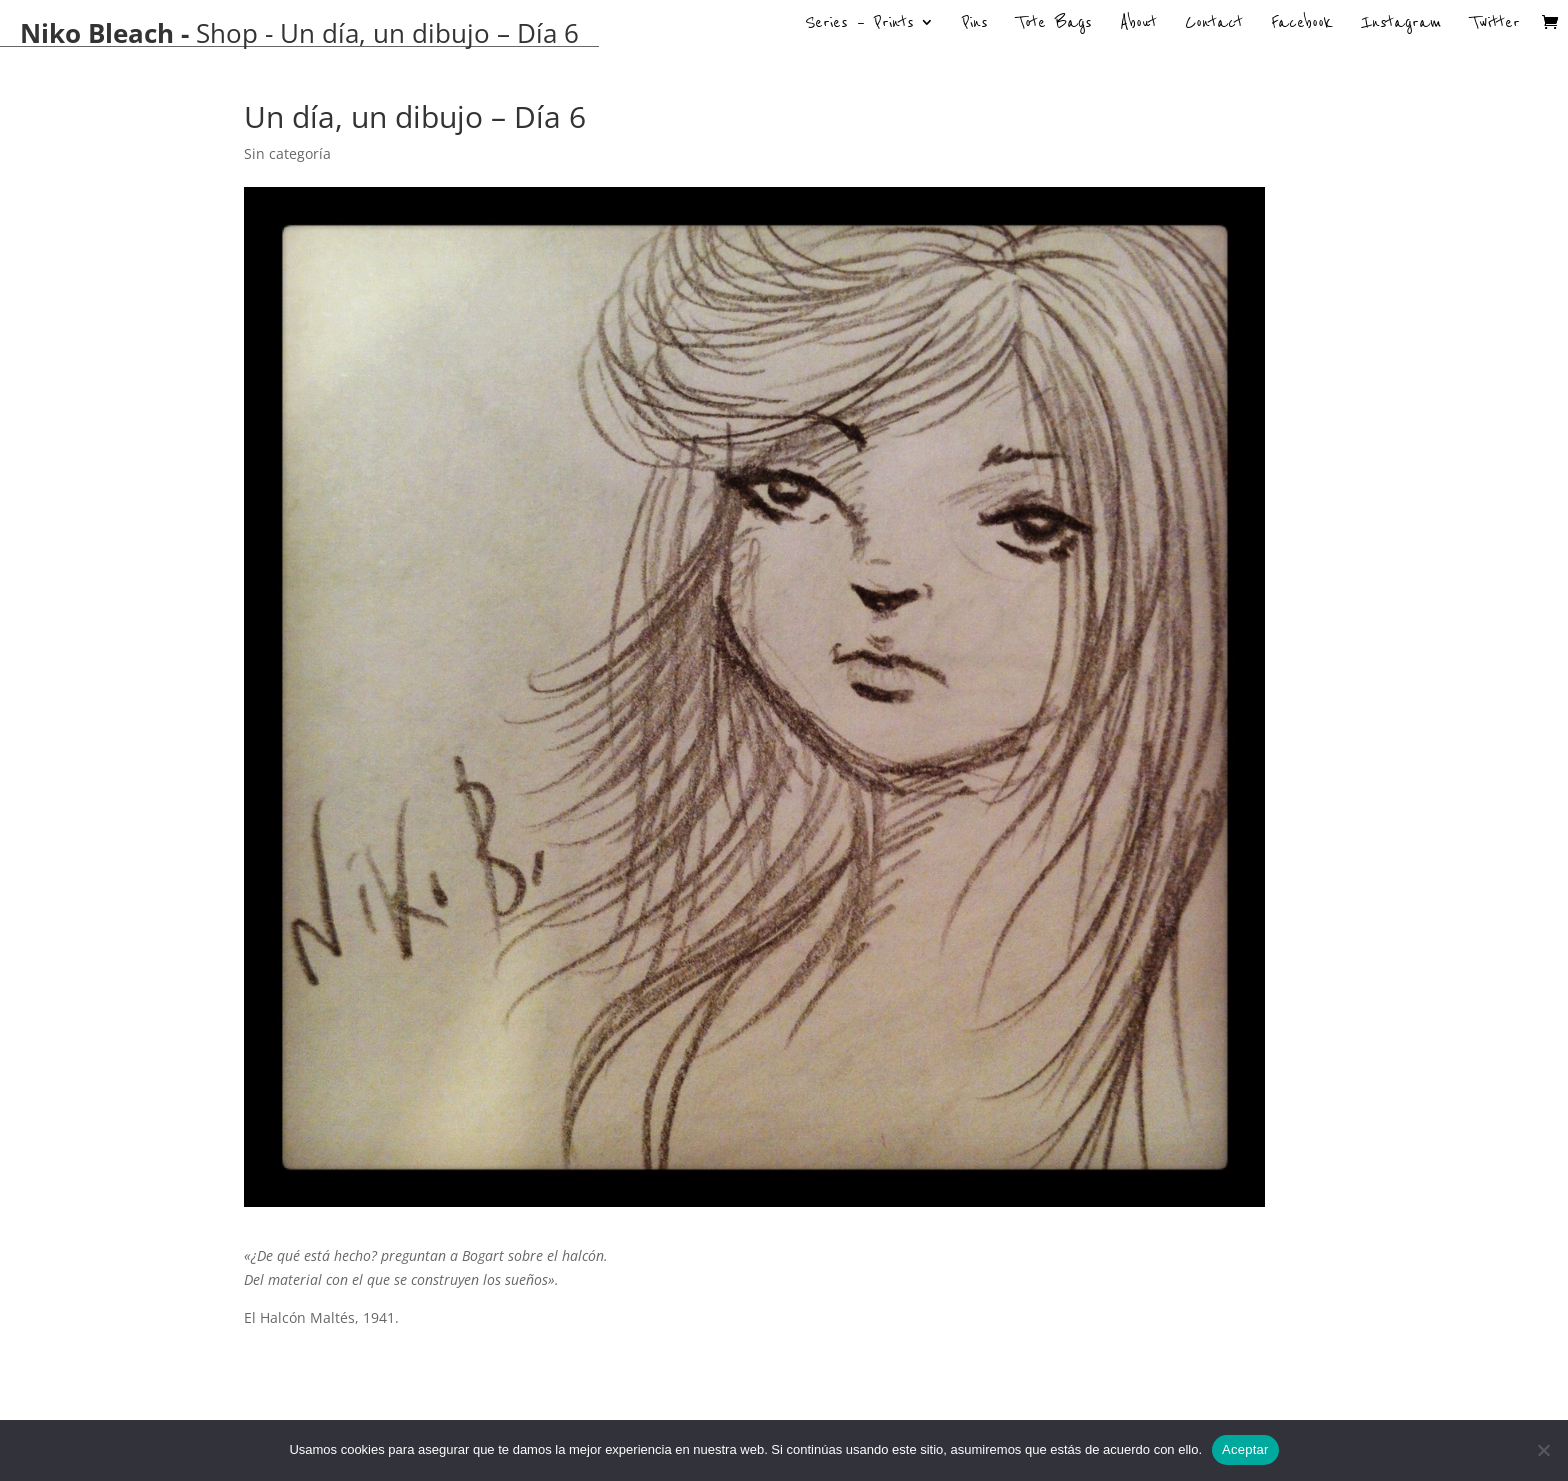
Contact (1214, 25)
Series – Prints (859, 25)
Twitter (1495, 25)
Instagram (1401, 25)
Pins (975, 25)
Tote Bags (1054, 25)
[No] (1543, 1450)
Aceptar (1245, 1449)
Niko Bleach (97, 33)
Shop (227, 33)
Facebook (1302, 25)
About (1138, 25)
